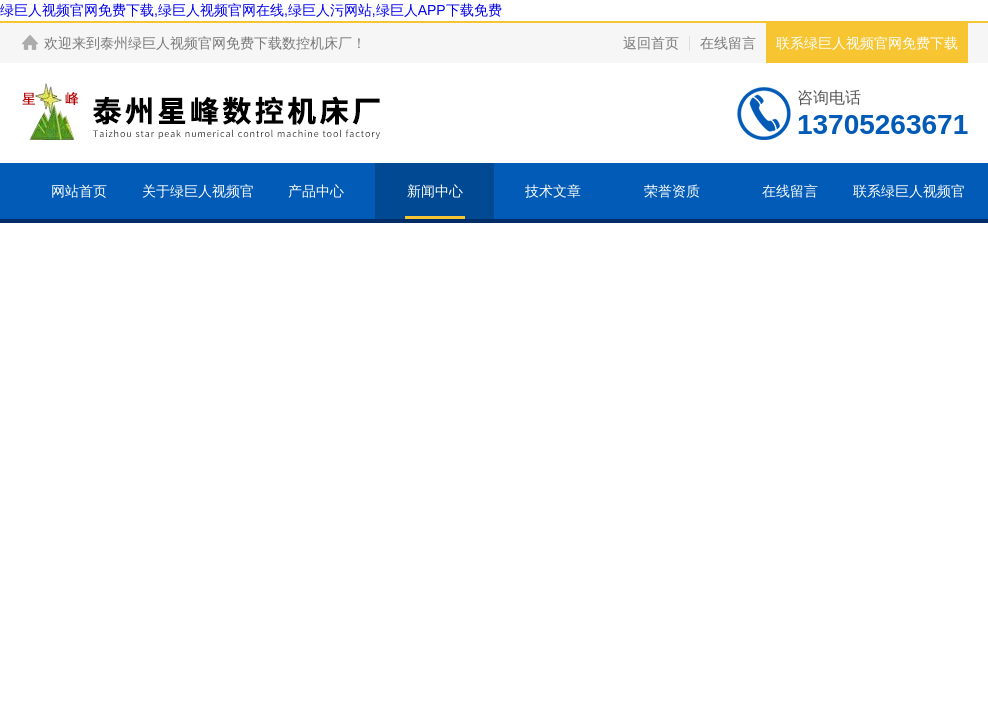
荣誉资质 (672, 191)
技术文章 (553, 191)
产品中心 (316, 191)
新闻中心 (435, 191)
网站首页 (79, 191)
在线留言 (728, 43)
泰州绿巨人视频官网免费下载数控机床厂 (226, 43)
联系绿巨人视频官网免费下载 (867, 43)
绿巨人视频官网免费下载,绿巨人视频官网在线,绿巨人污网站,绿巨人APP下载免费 (251, 10)
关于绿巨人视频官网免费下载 (198, 219)
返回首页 (651, 43)
